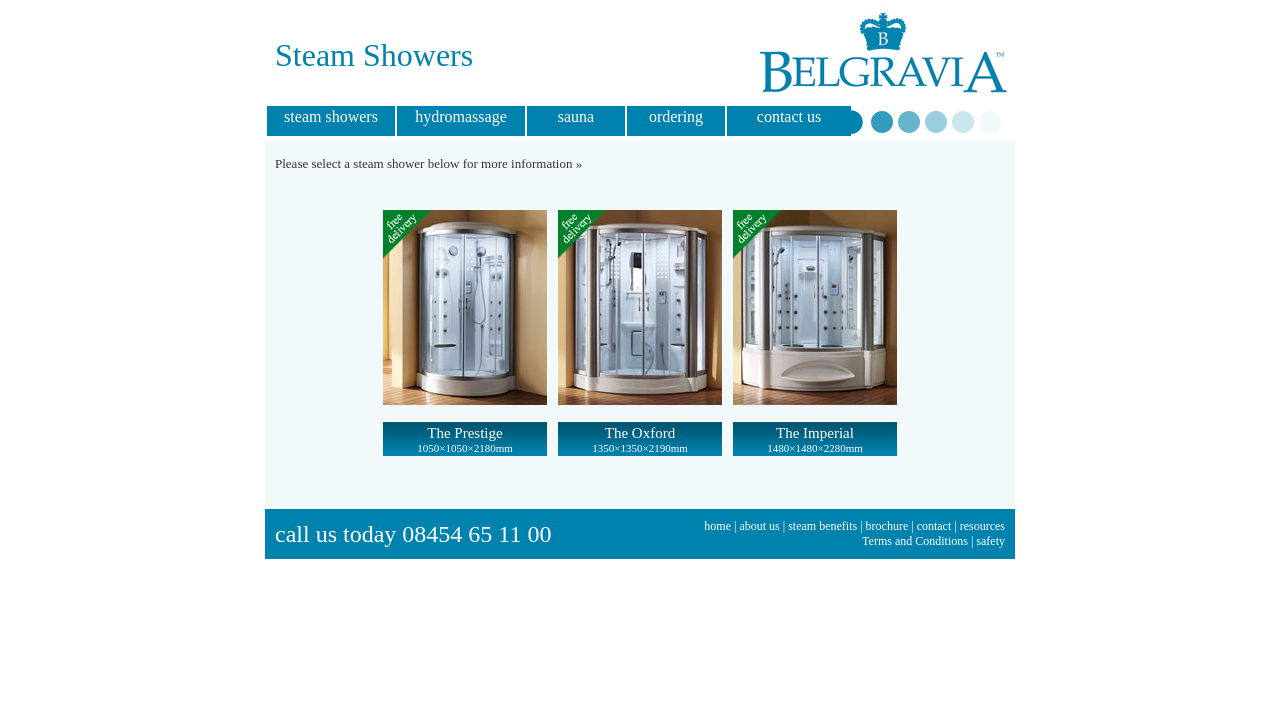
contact (934, 526)
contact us (789, 116)
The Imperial (815, 439)
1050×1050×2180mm (465, 448)
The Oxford (640, 439)
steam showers (331, 116)
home (717, 526)
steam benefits (822, 526)
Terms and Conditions (915, 541)
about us (759, 526)
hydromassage (461, 116)
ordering (676, 116)
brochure (887, 526)
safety (990, 541)
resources (982, 526)
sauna (576, 116)
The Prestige (465, 439)
